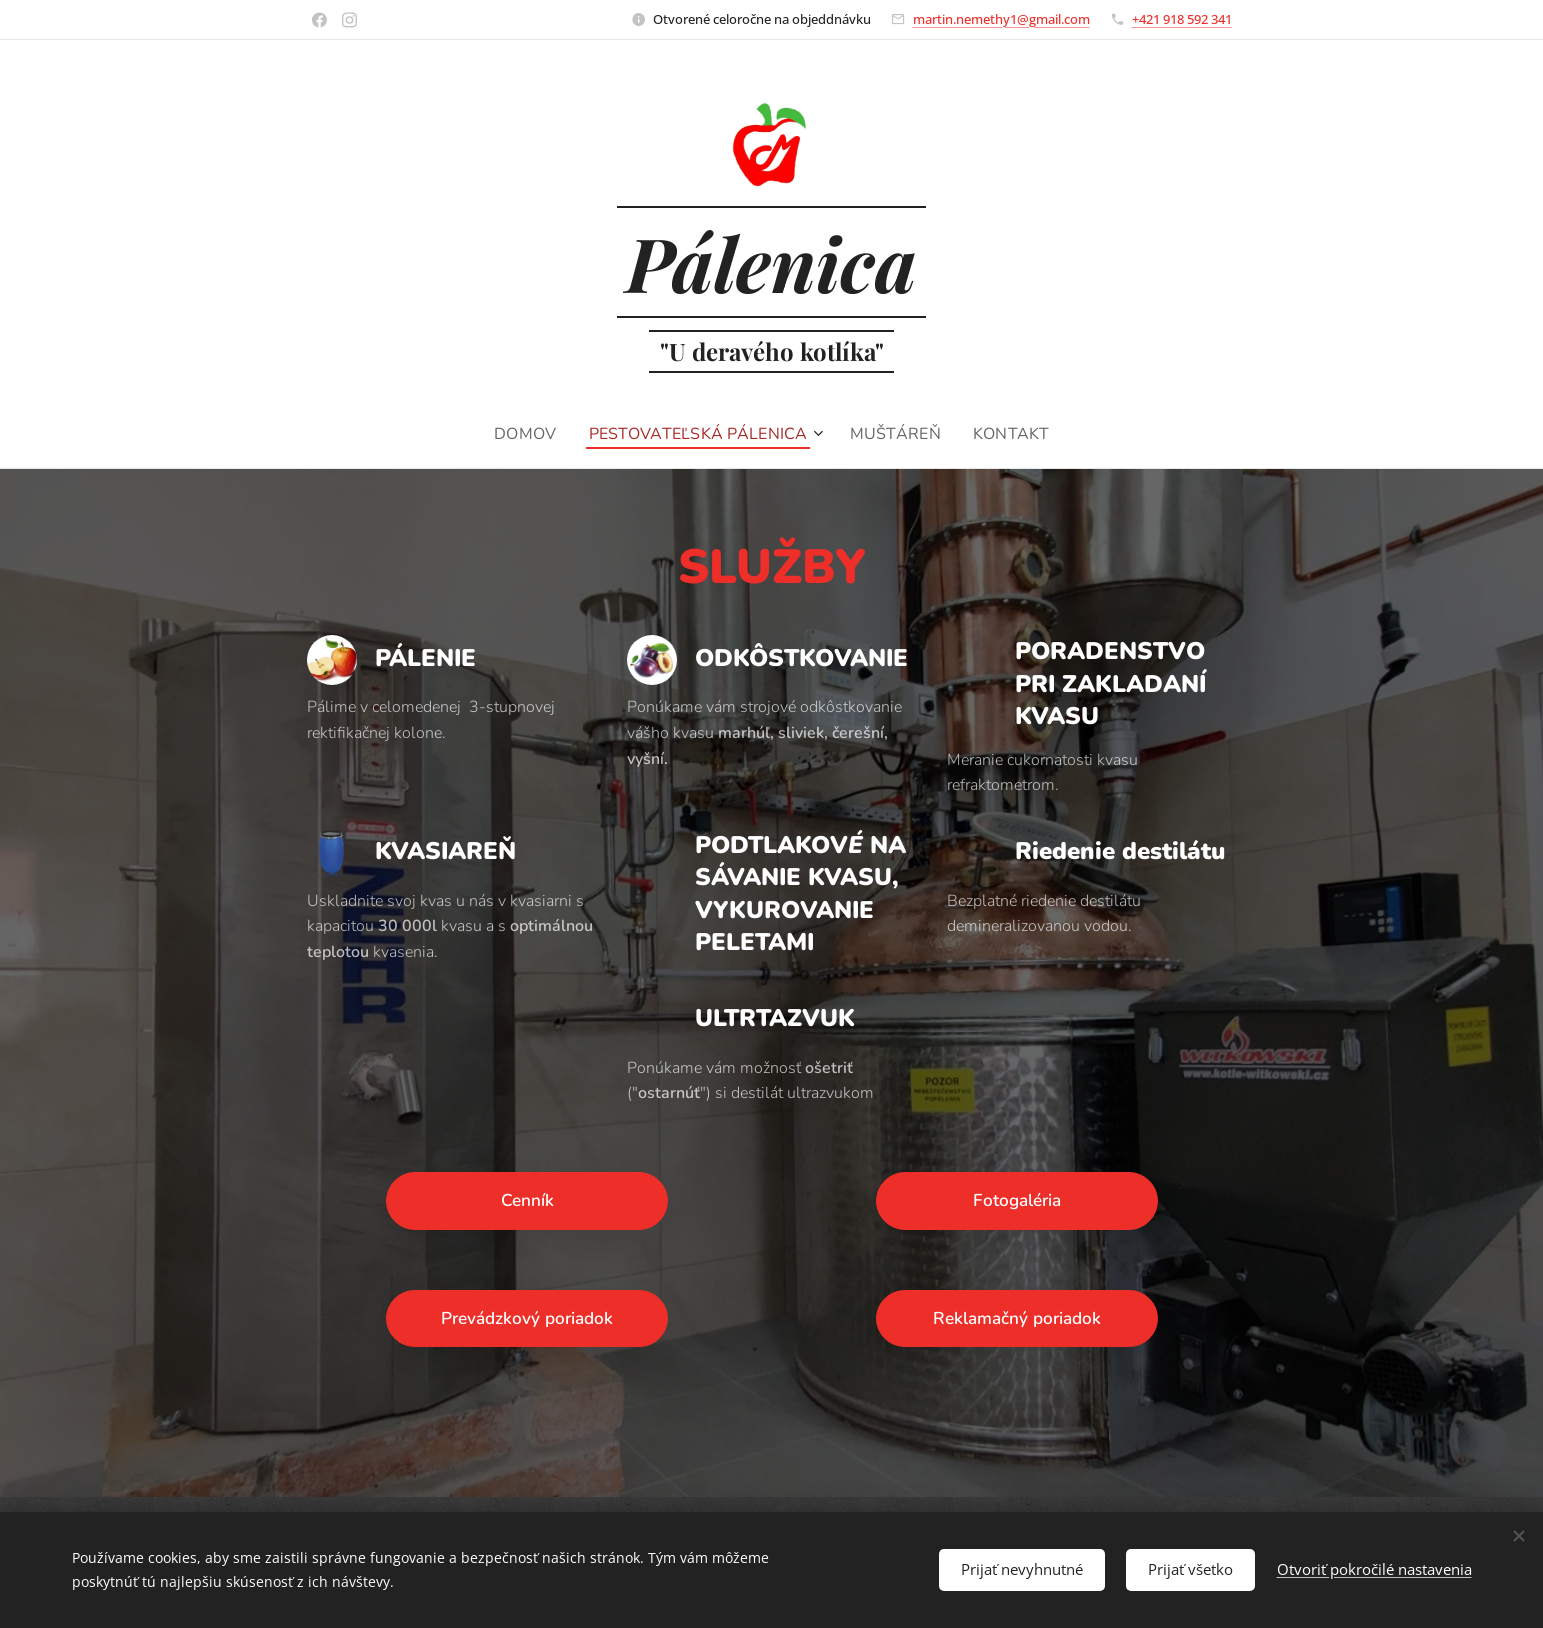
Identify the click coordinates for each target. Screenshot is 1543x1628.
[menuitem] (523, 434)
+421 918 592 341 (1182, 19)
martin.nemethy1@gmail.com (1001, 19)
